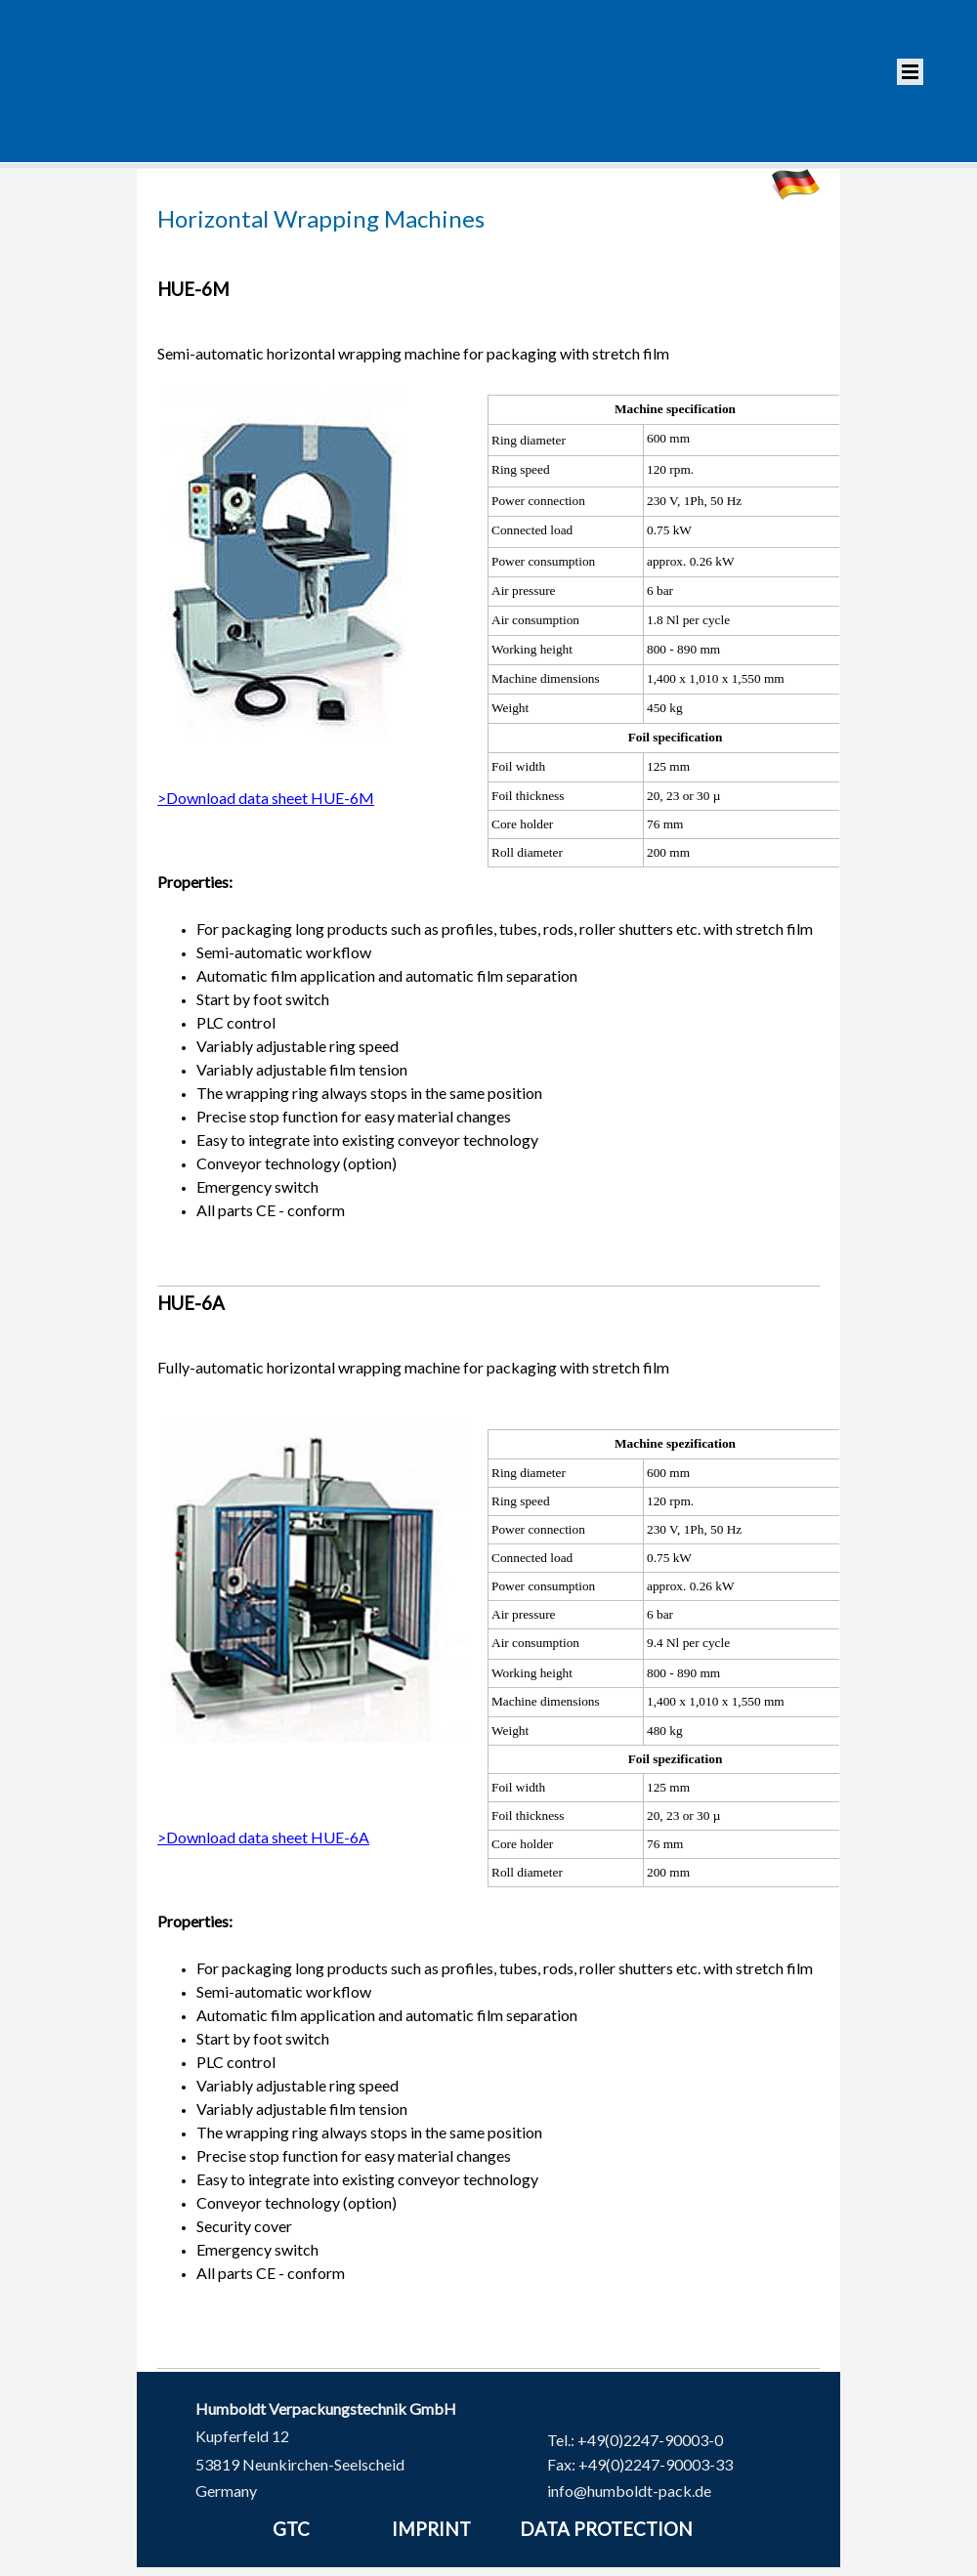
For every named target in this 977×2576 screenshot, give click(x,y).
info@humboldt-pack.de (629, 2489)
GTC (291, 2528)
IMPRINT (431, 2528)
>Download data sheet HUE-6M (265, 797)
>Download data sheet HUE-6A (263, 1836)
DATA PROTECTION (606, 2528)
